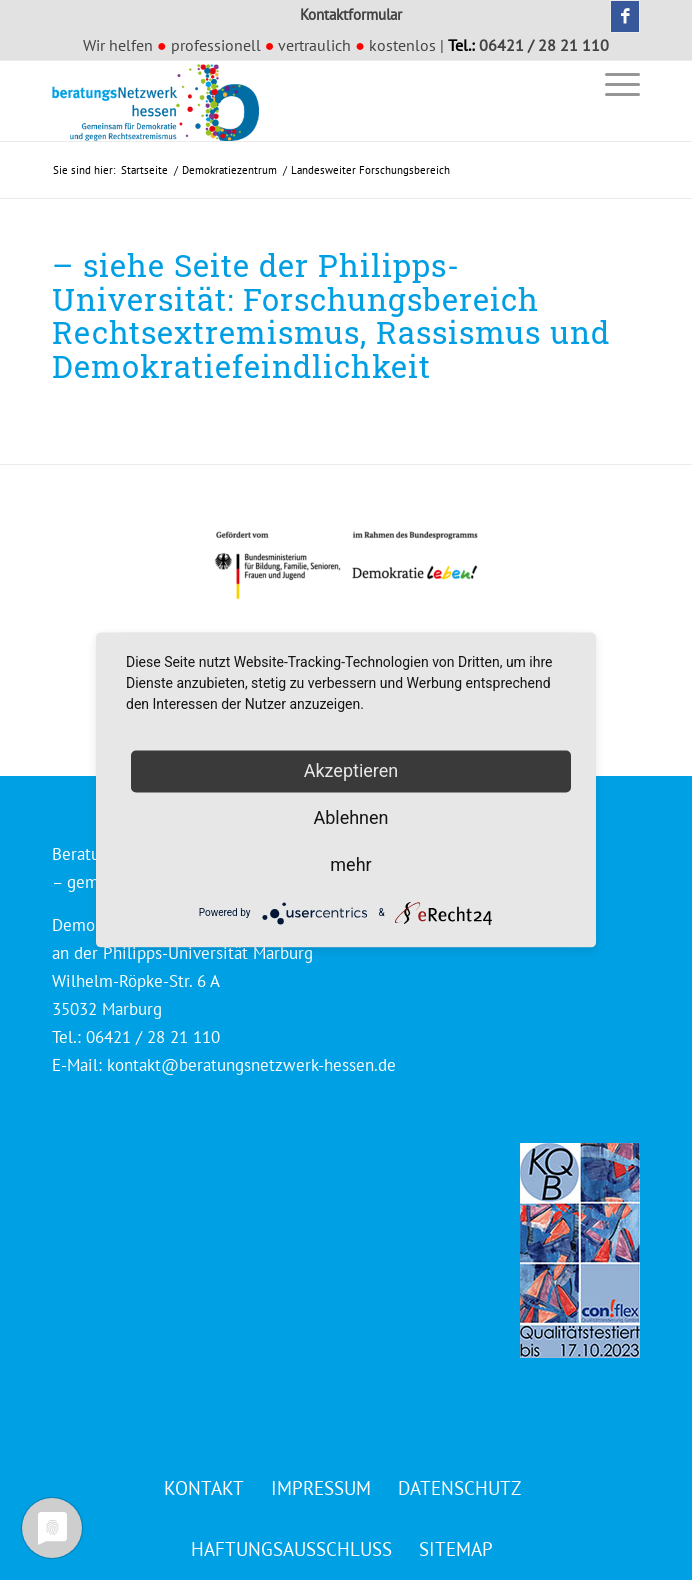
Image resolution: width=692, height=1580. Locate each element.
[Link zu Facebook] (625, 16)
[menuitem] (565, 83)
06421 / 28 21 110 (544, 45)
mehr (350, 864)
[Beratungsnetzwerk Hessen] (287, 101)
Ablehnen (350, 817)
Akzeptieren (351, 770)
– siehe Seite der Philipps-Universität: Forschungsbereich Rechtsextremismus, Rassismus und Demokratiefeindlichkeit (331, 315)
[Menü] (612, 83)
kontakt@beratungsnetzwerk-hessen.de (251, 1065)
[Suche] (565, 83)
